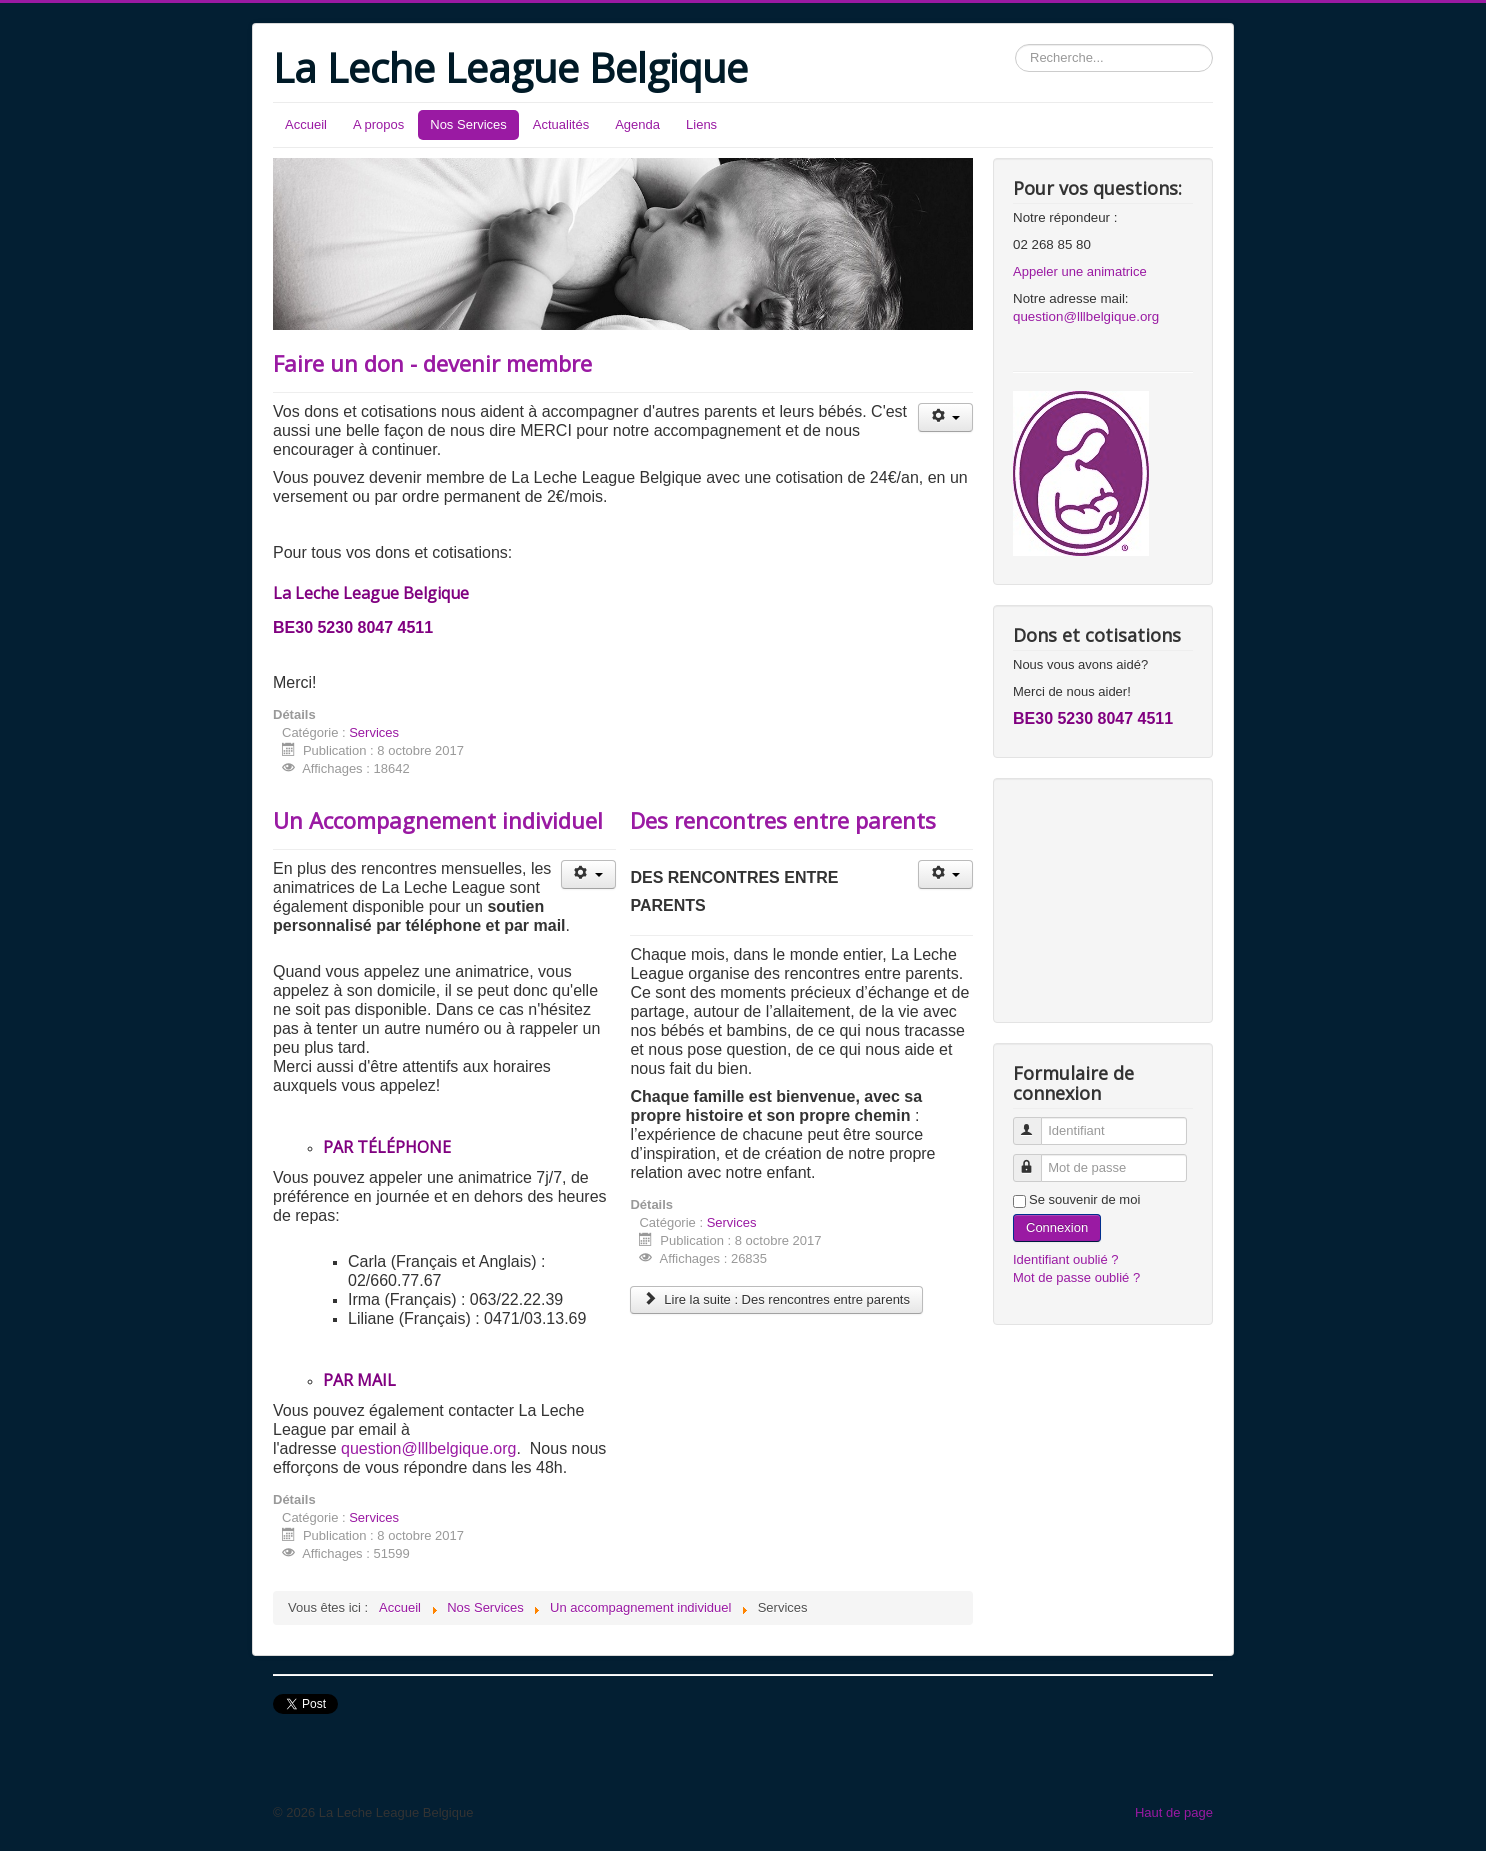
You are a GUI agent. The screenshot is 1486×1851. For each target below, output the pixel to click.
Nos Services (468, 124)
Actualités (561, 124)
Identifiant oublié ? (1066, 1259)
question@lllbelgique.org (428, 1448)
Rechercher (1015, 44)
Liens (701, 124)
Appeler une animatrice (1080, 271)
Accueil (306, 124)
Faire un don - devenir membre (432, 363)
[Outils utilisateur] (945, 417)
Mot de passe (1036, 1159)
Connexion (1057, 1227)
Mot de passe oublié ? (1076, 1277)
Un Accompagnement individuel (438, 820)
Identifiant (1036, 1122)
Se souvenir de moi (1084, 1199)
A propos (378, 124)
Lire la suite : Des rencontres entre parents (776, 1299)
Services (374, 732)
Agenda (637, 124)
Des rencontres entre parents (783, 820)
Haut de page (1174, 1812)
